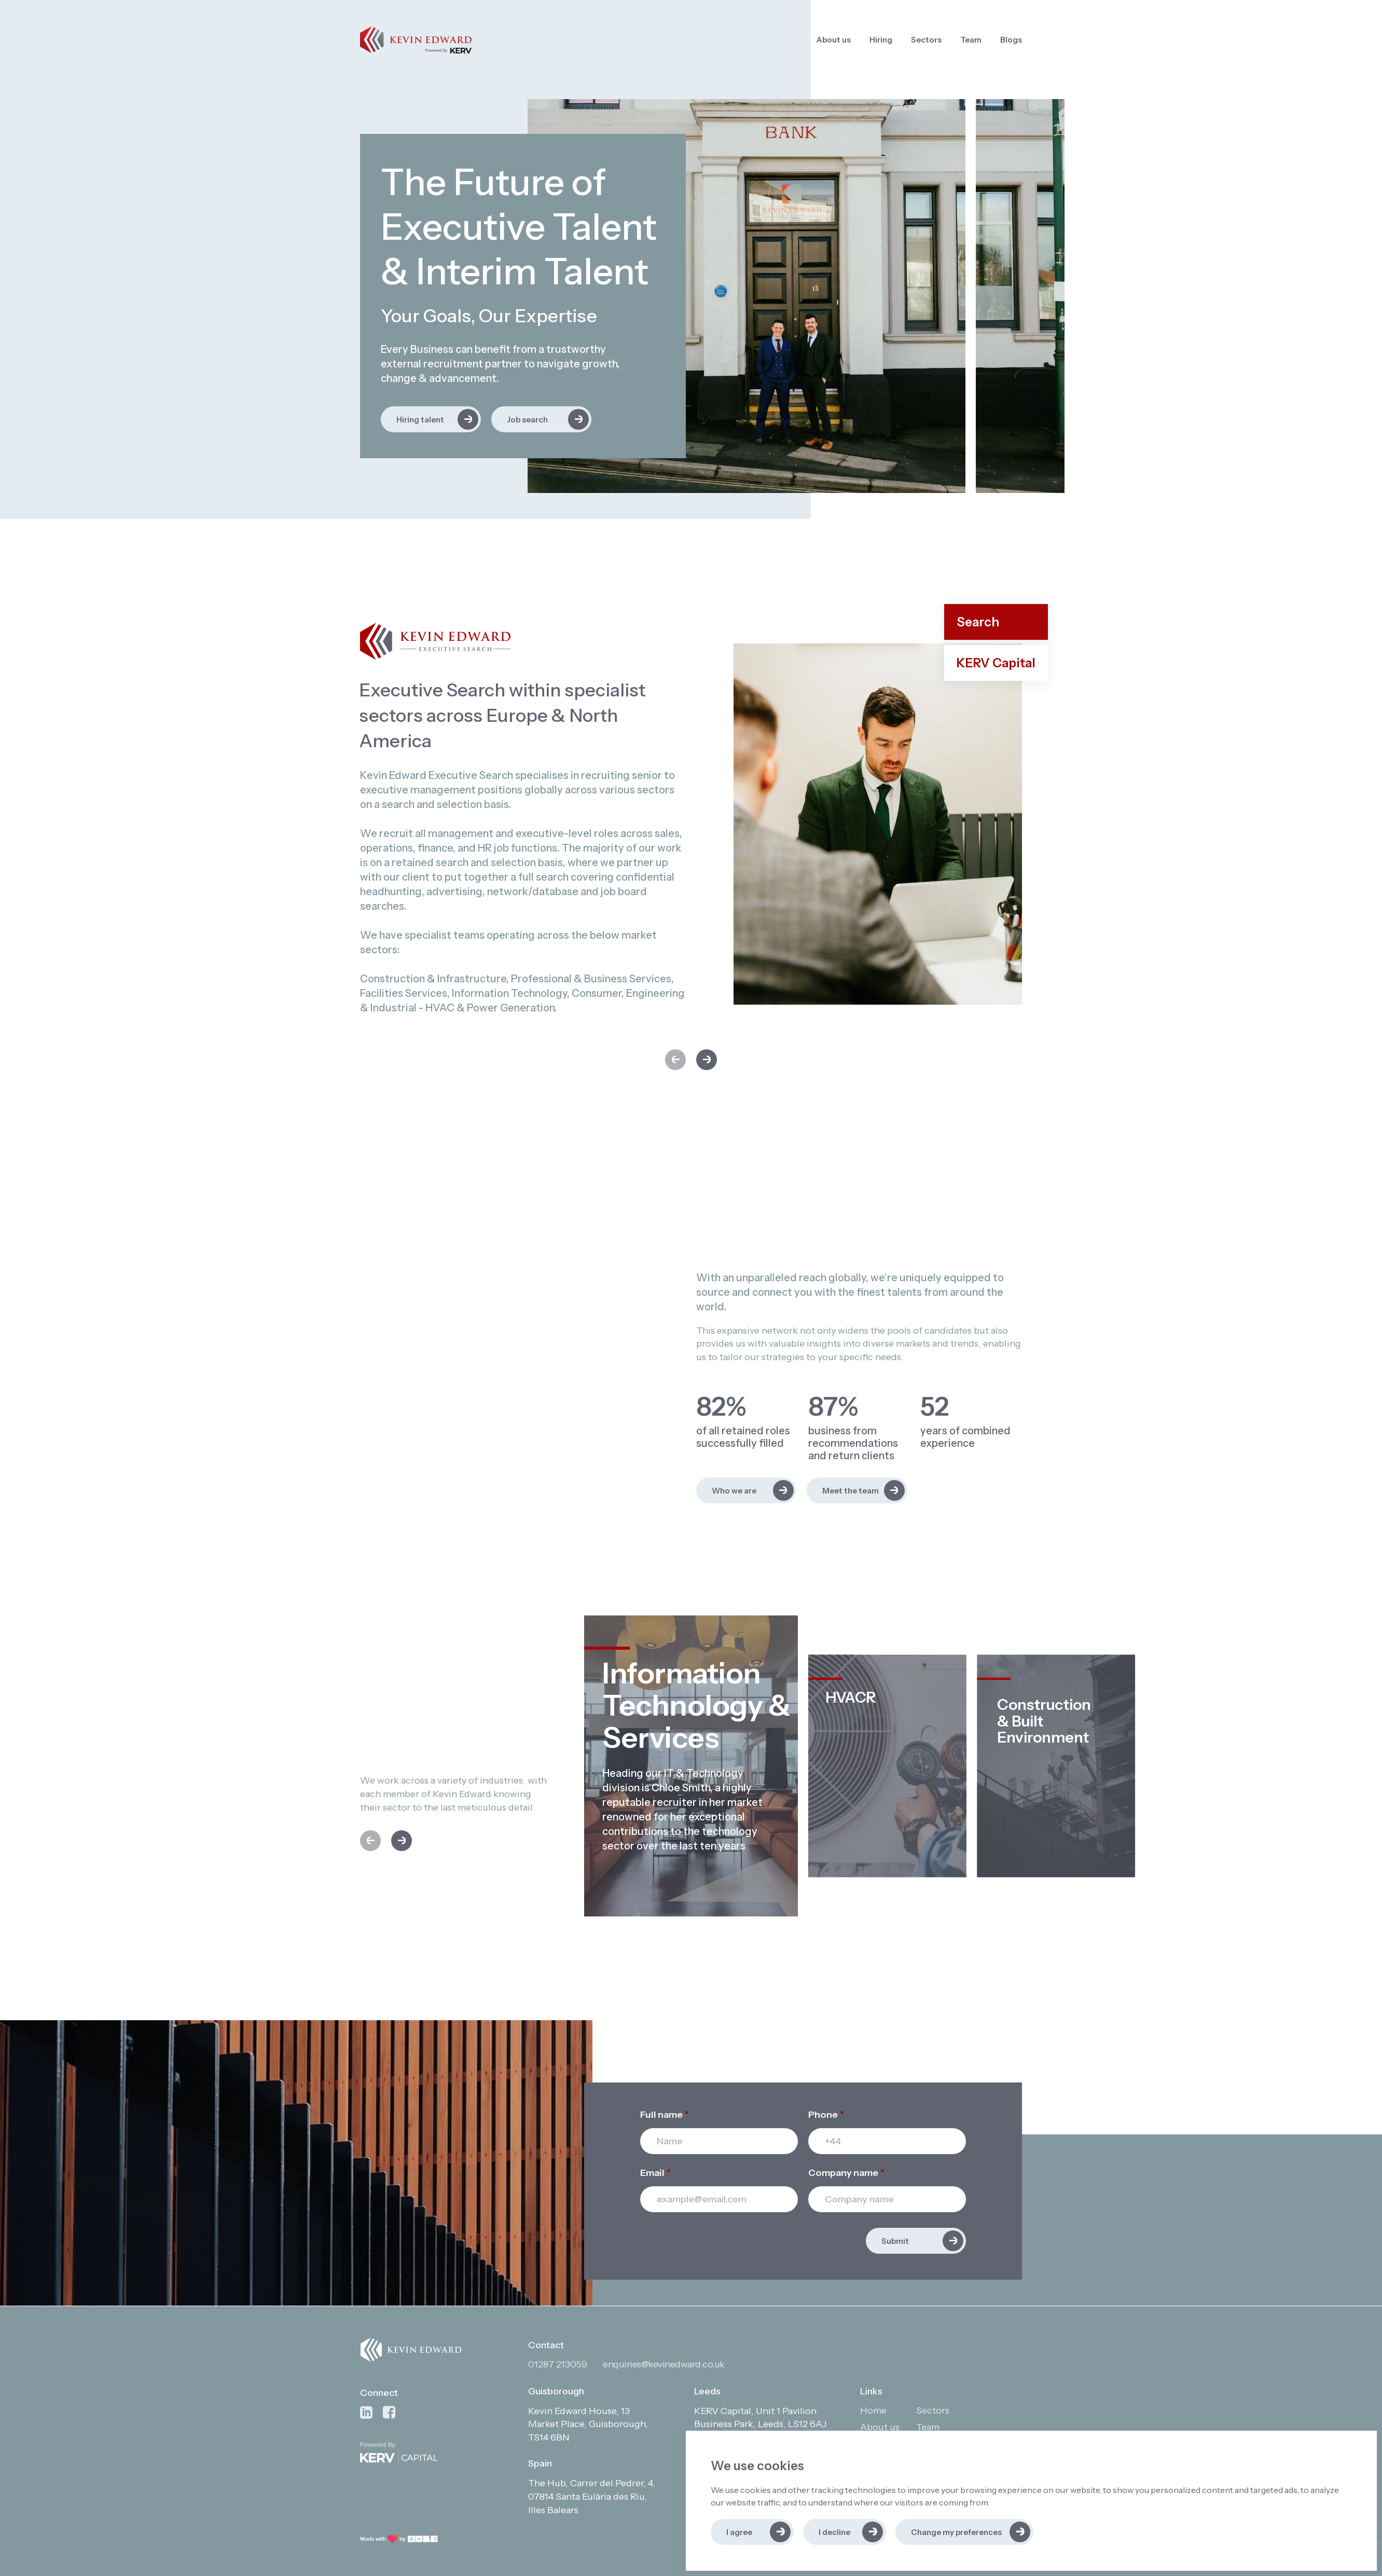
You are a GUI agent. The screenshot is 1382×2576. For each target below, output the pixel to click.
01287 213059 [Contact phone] (557, 2364)
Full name (664, 2114)
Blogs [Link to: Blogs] (1011, 40)
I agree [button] (739, 2532)
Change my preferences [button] (956, 2532)
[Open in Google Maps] (594, 2425)
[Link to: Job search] (541, 419)
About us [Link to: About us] (834, 40)
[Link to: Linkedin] (366, 2413)
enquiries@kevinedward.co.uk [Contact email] (664, 2364)
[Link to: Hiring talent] (431, 419)
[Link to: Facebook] (389, 2413)
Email (655, 2172)
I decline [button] (834, 2532)
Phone (826, 2114)
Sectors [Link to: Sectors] (926, 40)
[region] (866, 40)
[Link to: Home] (416, 39)
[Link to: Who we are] (746, 1490)
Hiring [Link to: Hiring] (880, 40)
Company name (846, 2172)
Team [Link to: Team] (971, 40)
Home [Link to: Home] (873, 2410)
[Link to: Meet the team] (857, 1490)
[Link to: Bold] (399, 2539)
